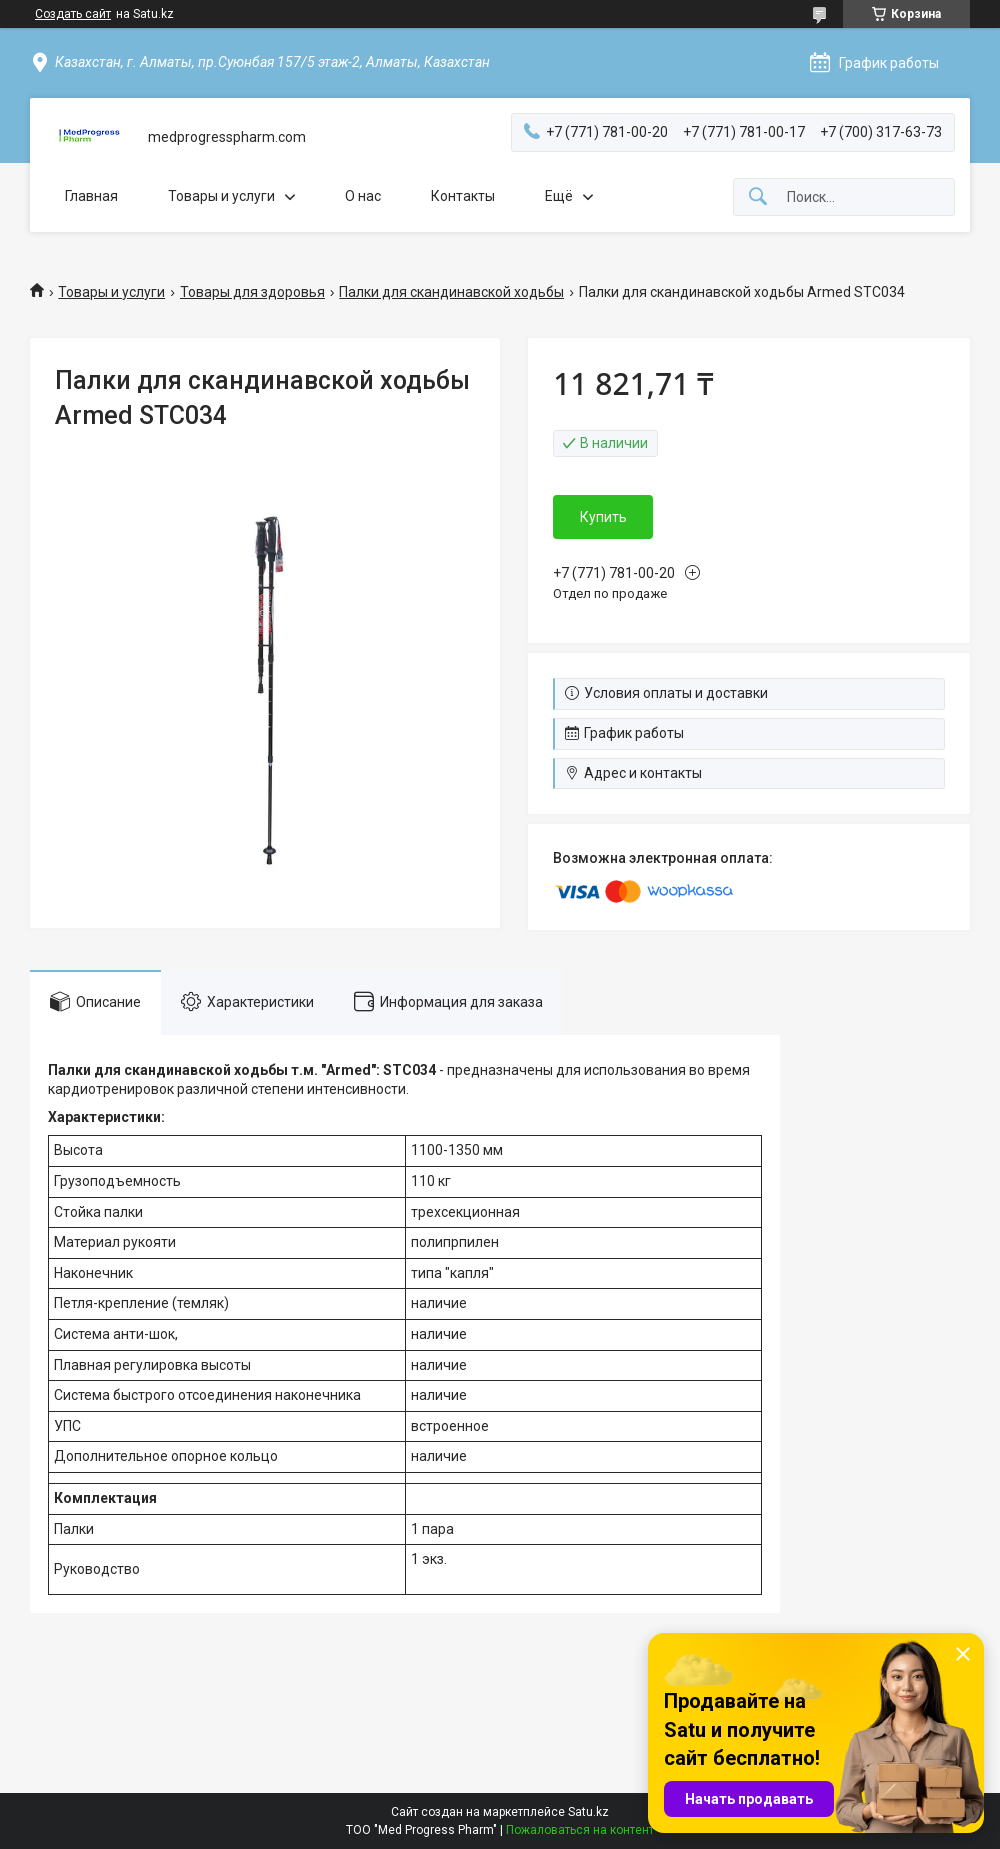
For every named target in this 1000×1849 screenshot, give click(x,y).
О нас (363, 196)
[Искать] (758, 197)
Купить (603, 517)
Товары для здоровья (252, 292)
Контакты (463, 196)
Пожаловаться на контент (580, 1830)
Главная (91, 196)
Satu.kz (588, 1812)
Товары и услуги (221, 196)
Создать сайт (73, 14)
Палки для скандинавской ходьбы (451, 292)
